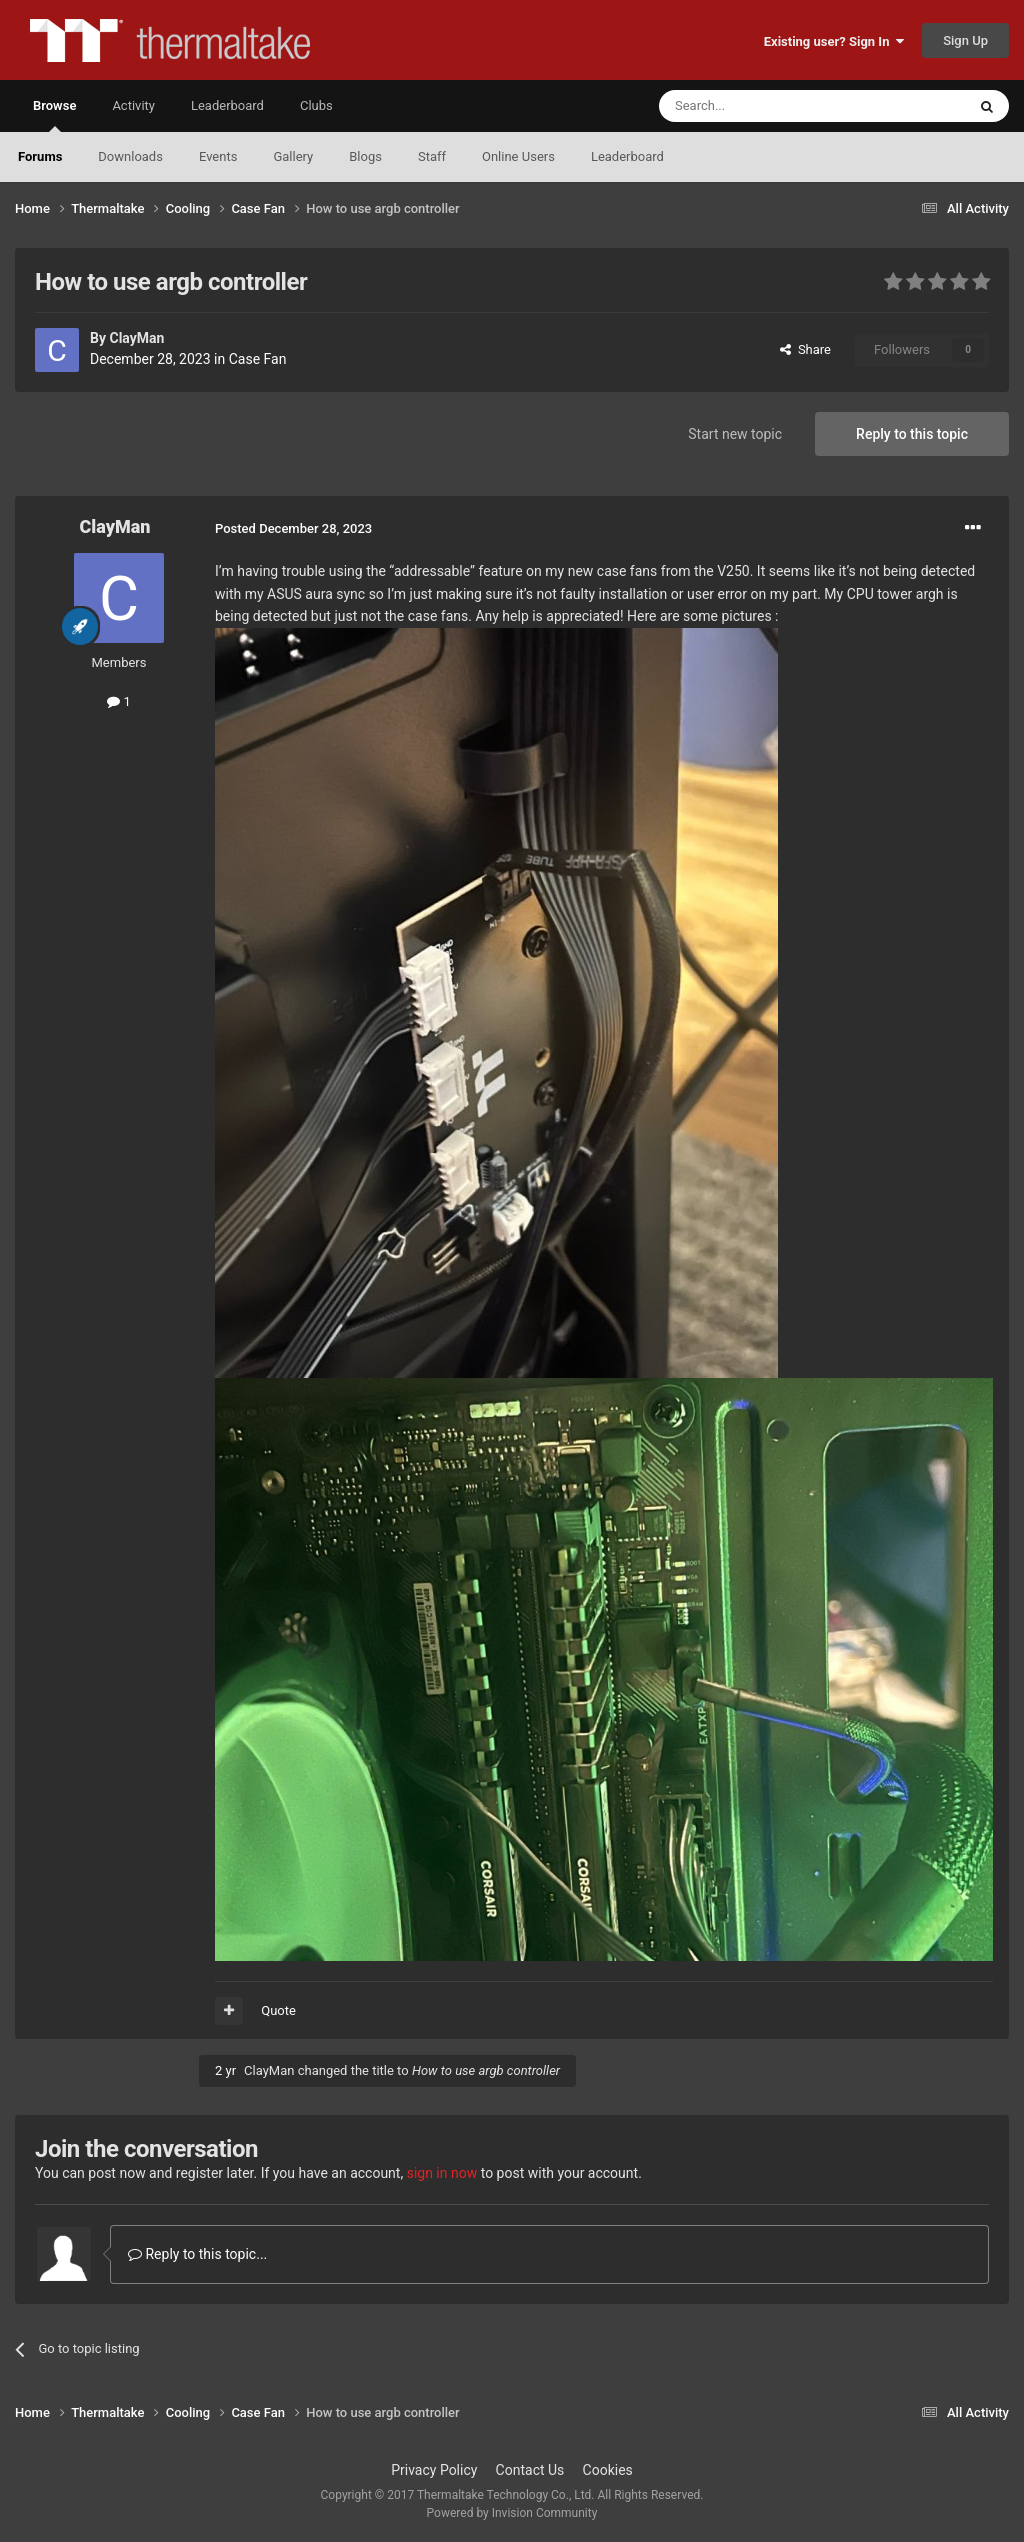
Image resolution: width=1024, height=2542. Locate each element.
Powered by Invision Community (512, 2513)
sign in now (442, 2173)
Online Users (518, 156)
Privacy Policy (434, 2470)
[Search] (765, 106)
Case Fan (258, 359)
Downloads (130, 156)
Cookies (608, 2470)
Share (805, 349)
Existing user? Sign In (834, 41)
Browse (54, 115)
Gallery (293, 156)
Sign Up (965, 40)
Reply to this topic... (197, 2254)
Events (218, 156)
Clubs (316, 105)
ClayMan (136, 338)
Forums (40, 156)
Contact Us (530, 2470)
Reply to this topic (912, 434)
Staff (432, 156)
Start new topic (735, 434)
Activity (133, 105)
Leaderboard (627, 156)
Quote (278, 2010)
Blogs (365, 156)
